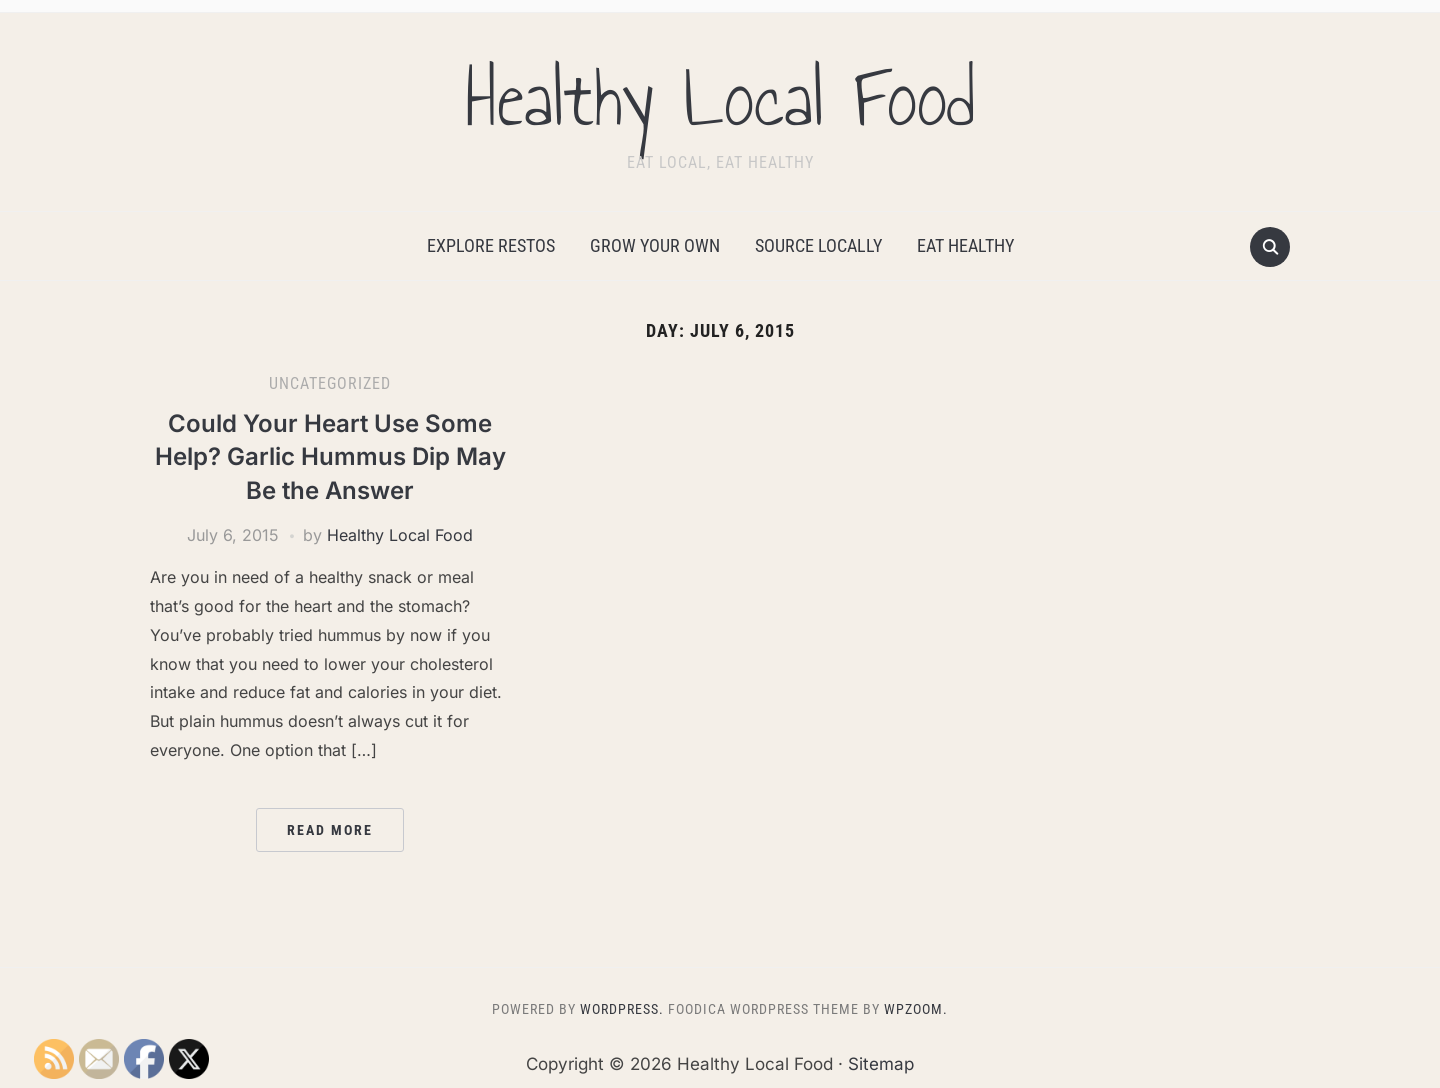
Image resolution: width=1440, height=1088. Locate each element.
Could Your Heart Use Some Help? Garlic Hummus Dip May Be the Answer (330, 457)
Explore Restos (491, 245)
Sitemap (881, 1064)
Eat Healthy (965, 245)
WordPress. (622, 1009)
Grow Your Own (655, 245)
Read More (330, 830)
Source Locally (818, 245)
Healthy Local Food (720, 99)
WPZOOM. (916, 1009)
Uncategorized (330, 383)
